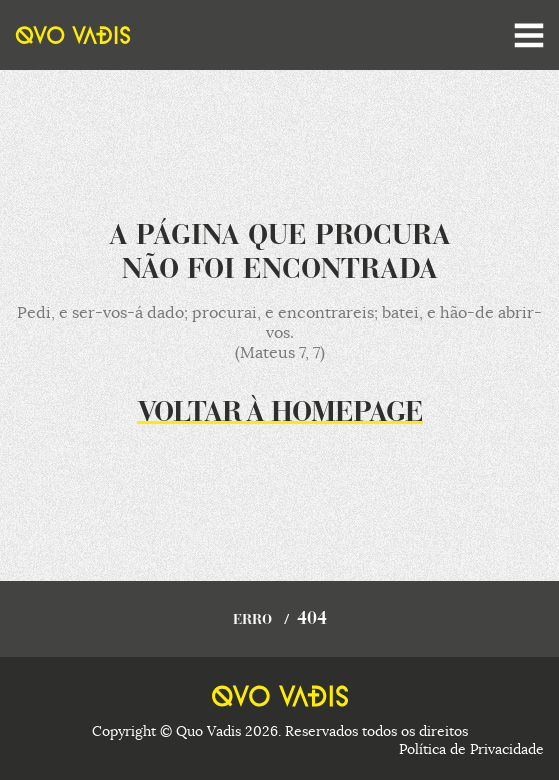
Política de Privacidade (471, 749)
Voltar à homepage (280, 414)
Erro (252, 621)
